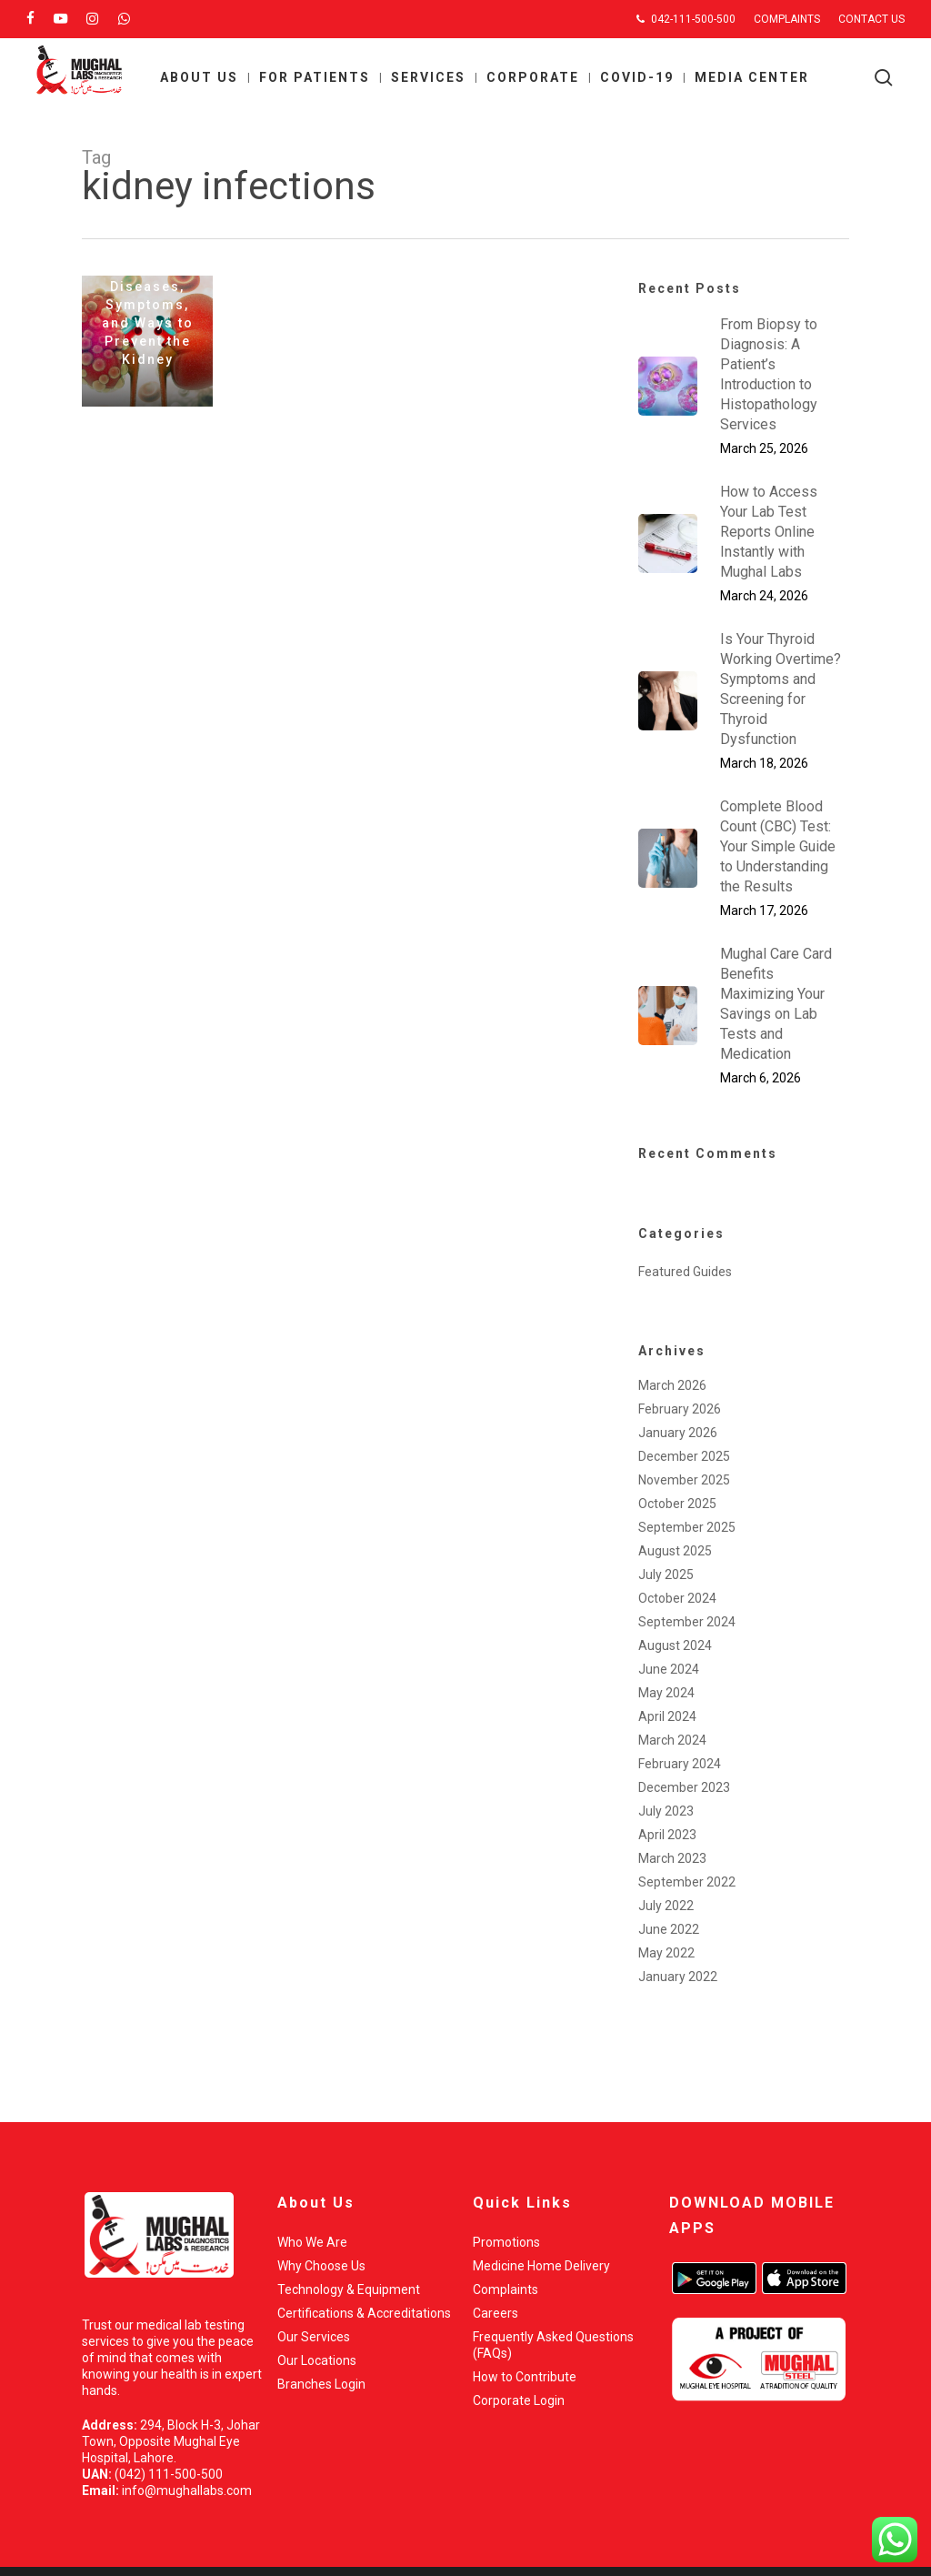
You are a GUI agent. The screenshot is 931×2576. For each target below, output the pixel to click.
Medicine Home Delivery (541, 2266)
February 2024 (679, 1763)
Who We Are (312, 2242)
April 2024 (667, 1716)
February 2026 (679, 1409)
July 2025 (666, 1574)
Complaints (505, 2289)
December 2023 (684, 1787)
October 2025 (677, 1503)
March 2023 (672, 1858)
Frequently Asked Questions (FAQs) (553, 2344)
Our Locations (316, 2360)
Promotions (506, 2242)
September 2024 (687, 1622)
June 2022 (668, 1929)
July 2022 (666, 1905)
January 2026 (677, 1432)
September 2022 (687, 1882)
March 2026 (672, 1385)
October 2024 (677, 1598)
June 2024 (668, 1669)
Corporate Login (519, 2400)
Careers (495, 2313)
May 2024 (666, 1692)
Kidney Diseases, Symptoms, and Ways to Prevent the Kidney (148, 314)
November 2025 (684, 1480)
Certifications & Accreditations (364, 2313)
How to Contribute (524, 2377)
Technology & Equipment (348, 2289)
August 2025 (675, 1551)
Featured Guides (685, 1271)
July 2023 (666, 1811)
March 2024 (672, 1740)
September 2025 (687, 1527)
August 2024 (675, 1645)
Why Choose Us (321, 2266)
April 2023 (667, 1834)
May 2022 (666, 1953)
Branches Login (321, 2384)
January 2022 (677, 1976)
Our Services (313, 2336)
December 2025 (684, 1456)
